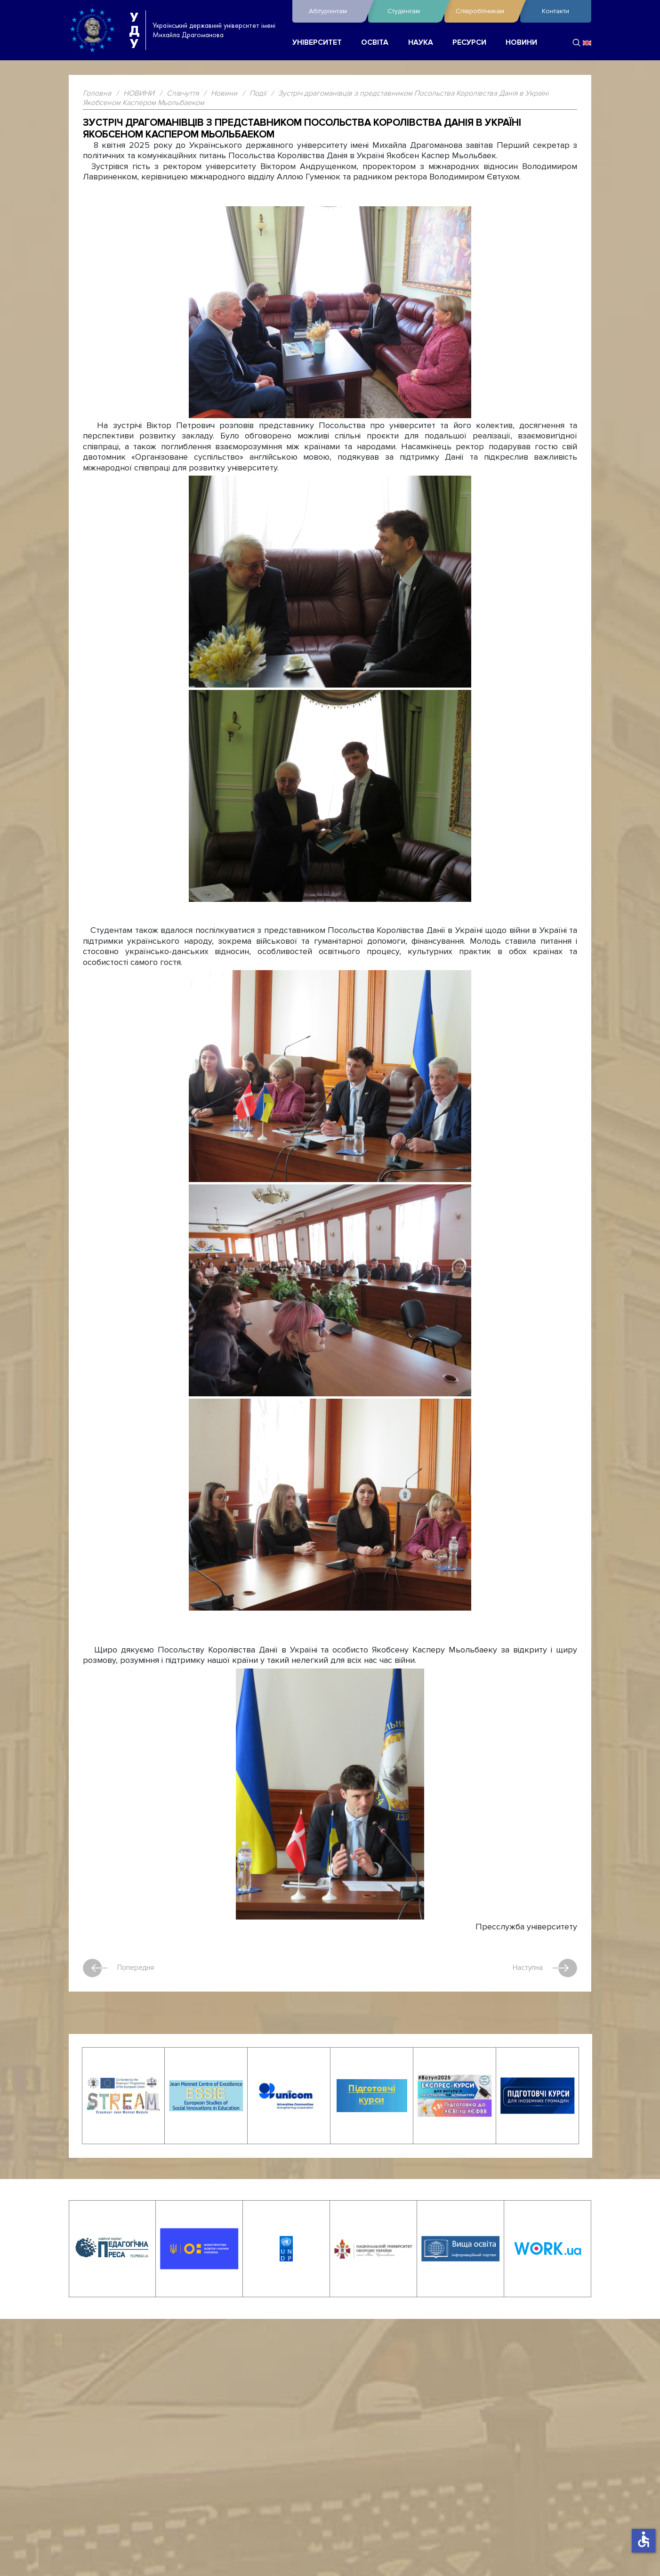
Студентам (413, 11)
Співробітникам (485, 11)
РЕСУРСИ (469, 42)
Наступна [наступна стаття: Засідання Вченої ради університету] (544, 1968)
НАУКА (420, 42)
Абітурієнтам (336, 11)
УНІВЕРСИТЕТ (317, 42)
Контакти (555, 11)
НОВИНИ (521, 42)
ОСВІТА (374, 42)
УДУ (134, 30)
